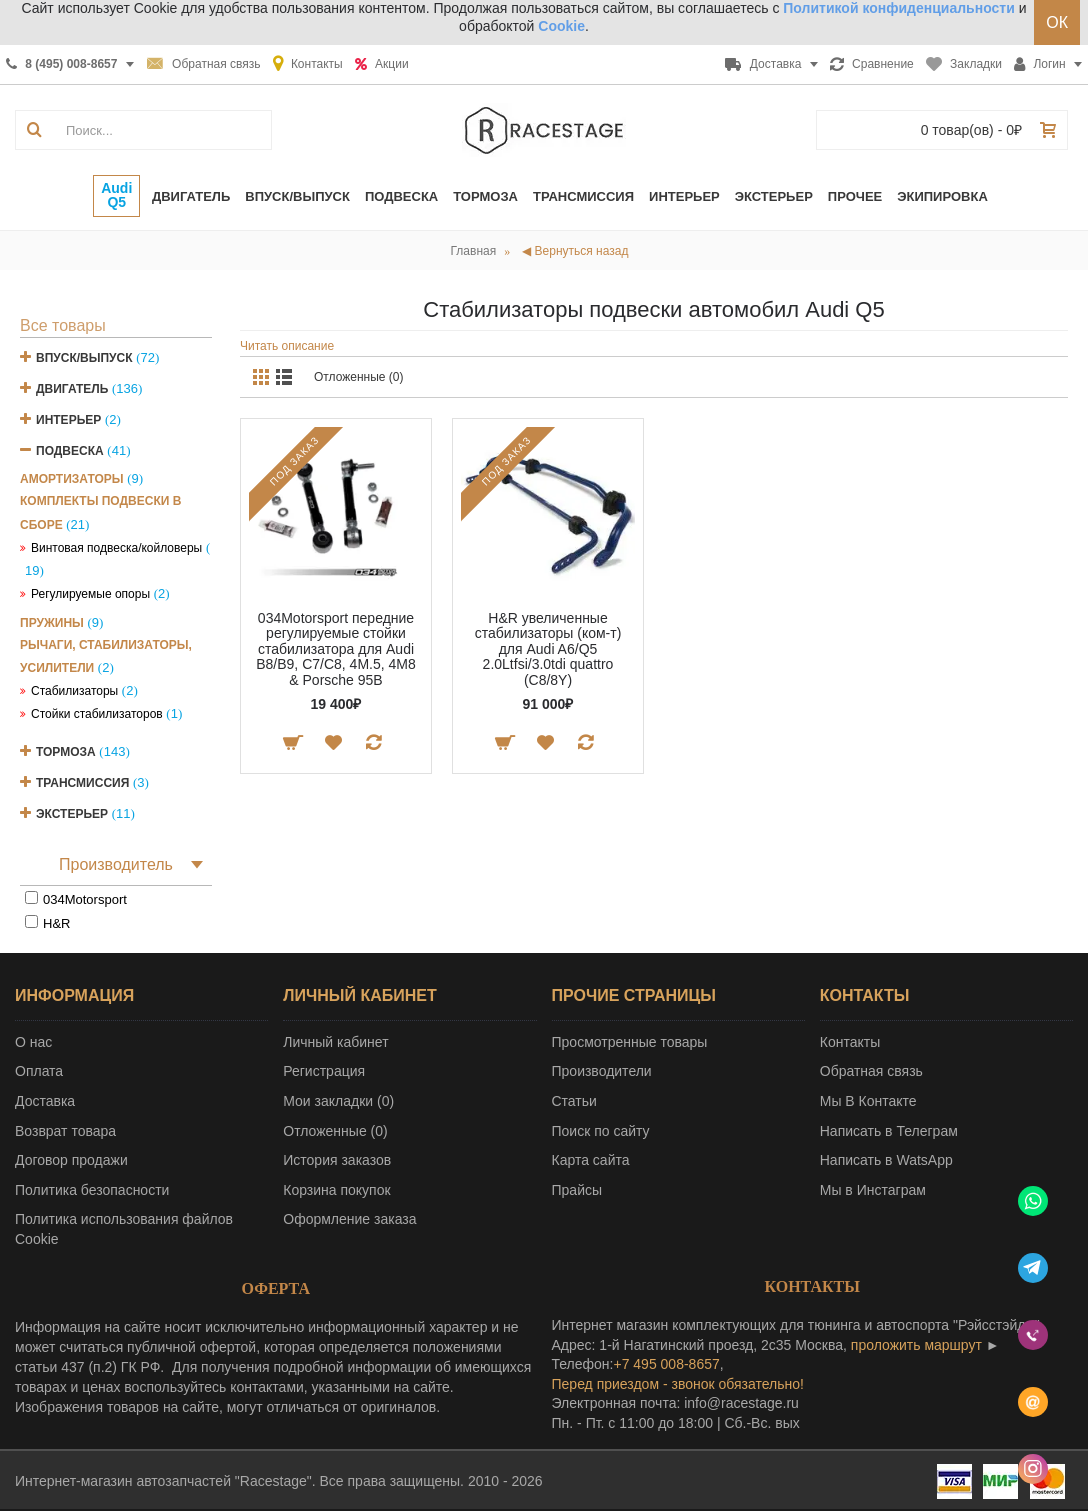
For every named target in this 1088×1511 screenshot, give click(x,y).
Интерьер (68, 420)
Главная (474, 251)
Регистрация (324, 1071)
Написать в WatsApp (886, 1160)
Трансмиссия (82, 783)
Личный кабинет (335, 1042)
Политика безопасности (92, 1190)
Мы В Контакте (868, 1101)
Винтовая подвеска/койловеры (116, 548)
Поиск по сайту (601, 1131)
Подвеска (70, 451)
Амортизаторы (72, 479)
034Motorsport (85, 899)
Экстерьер (72, 814)
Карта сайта (591, 1160)
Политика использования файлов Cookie (124, 1229)
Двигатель (72, 389)
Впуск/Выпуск (84, 358)
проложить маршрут (916, 1345)
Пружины (52, 623)
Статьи (574, 1101)
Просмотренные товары (630, 1042)
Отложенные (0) (359, 377)
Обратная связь (871, 1071)
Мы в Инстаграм (873, 1190)
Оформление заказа (349, 1219)
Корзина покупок (336, 1190)
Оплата (39, 1071)
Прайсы (577, 1190)
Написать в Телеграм (889, 1131)
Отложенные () (335, 1131)
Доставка (45, 1101)
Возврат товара (65, 1131)
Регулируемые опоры (90, 594)
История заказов (337, 1160)
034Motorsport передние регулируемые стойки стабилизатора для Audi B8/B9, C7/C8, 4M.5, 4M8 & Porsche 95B (336, 649)
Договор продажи (71, 1160)
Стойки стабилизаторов (97, 714)
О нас (33, 1042)
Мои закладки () (338, 1101)
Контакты (850, 1042)
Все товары (63, 325)
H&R (56, 923)
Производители (602, 1071)
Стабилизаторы (74, 691)
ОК (1057, 22)
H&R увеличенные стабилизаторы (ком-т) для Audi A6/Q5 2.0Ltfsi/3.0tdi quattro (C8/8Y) (548, 649)
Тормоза (66, 752)
